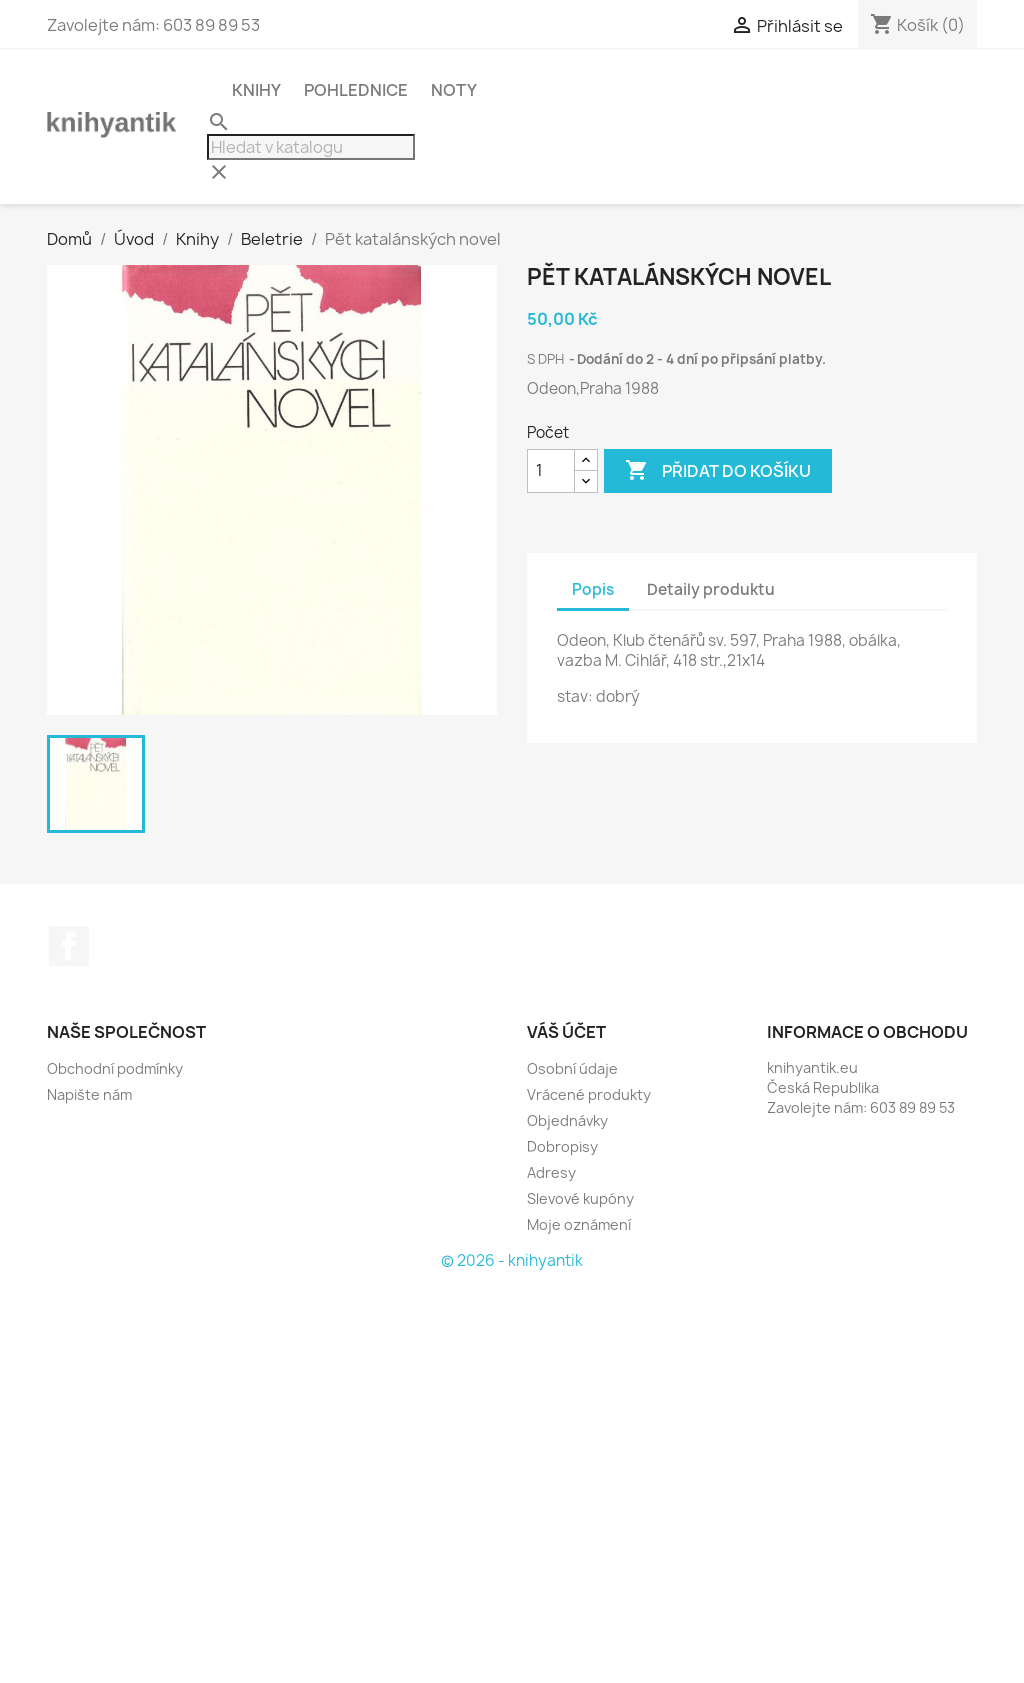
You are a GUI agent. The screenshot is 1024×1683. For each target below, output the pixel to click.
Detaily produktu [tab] (711, 589)
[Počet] (551, 471)
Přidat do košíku (718, 471)
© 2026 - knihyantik (512, 1260)
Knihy (256, 90)
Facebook (69, 946)
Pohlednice (356, 90)
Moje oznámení (579, 1224)
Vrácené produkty (589, 1094)
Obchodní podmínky (115, 1068)
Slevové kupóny (580, 1198)
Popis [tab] (593, 589)
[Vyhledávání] (311, 147)
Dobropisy (562, 1146)
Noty (454, 90)
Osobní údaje (572, 1068)
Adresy (551, 1172)
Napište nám (89, 1094)
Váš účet (566, 1032)
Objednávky (567, 1120)
